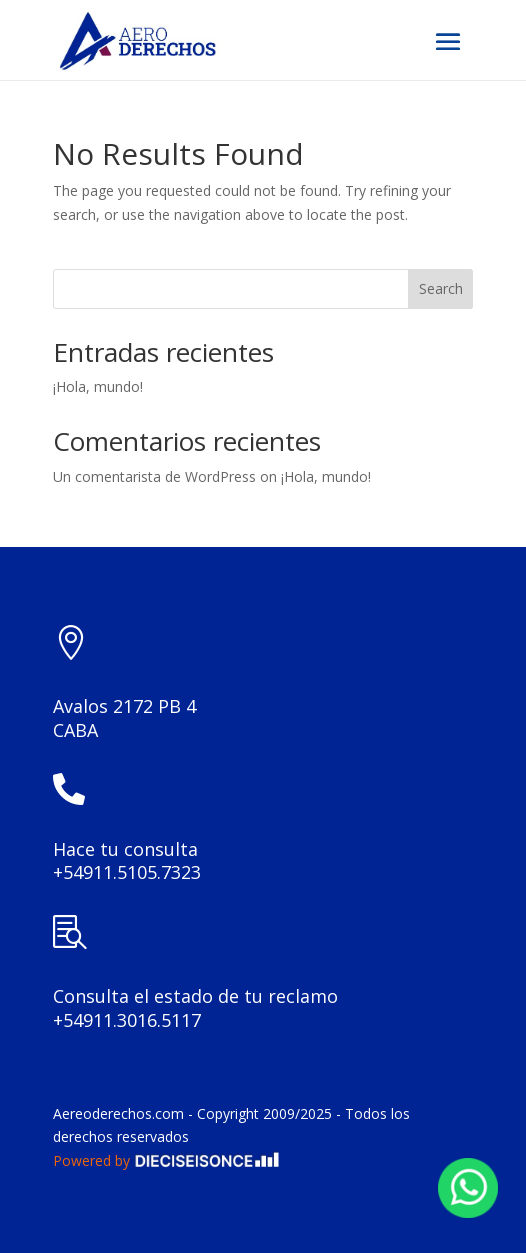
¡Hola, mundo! (98, 386)
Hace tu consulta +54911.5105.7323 (127, 861)
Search (441, 288)
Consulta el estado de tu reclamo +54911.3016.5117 (195, 1008)
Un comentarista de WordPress (154, 476)
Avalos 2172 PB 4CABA (124, 718)
